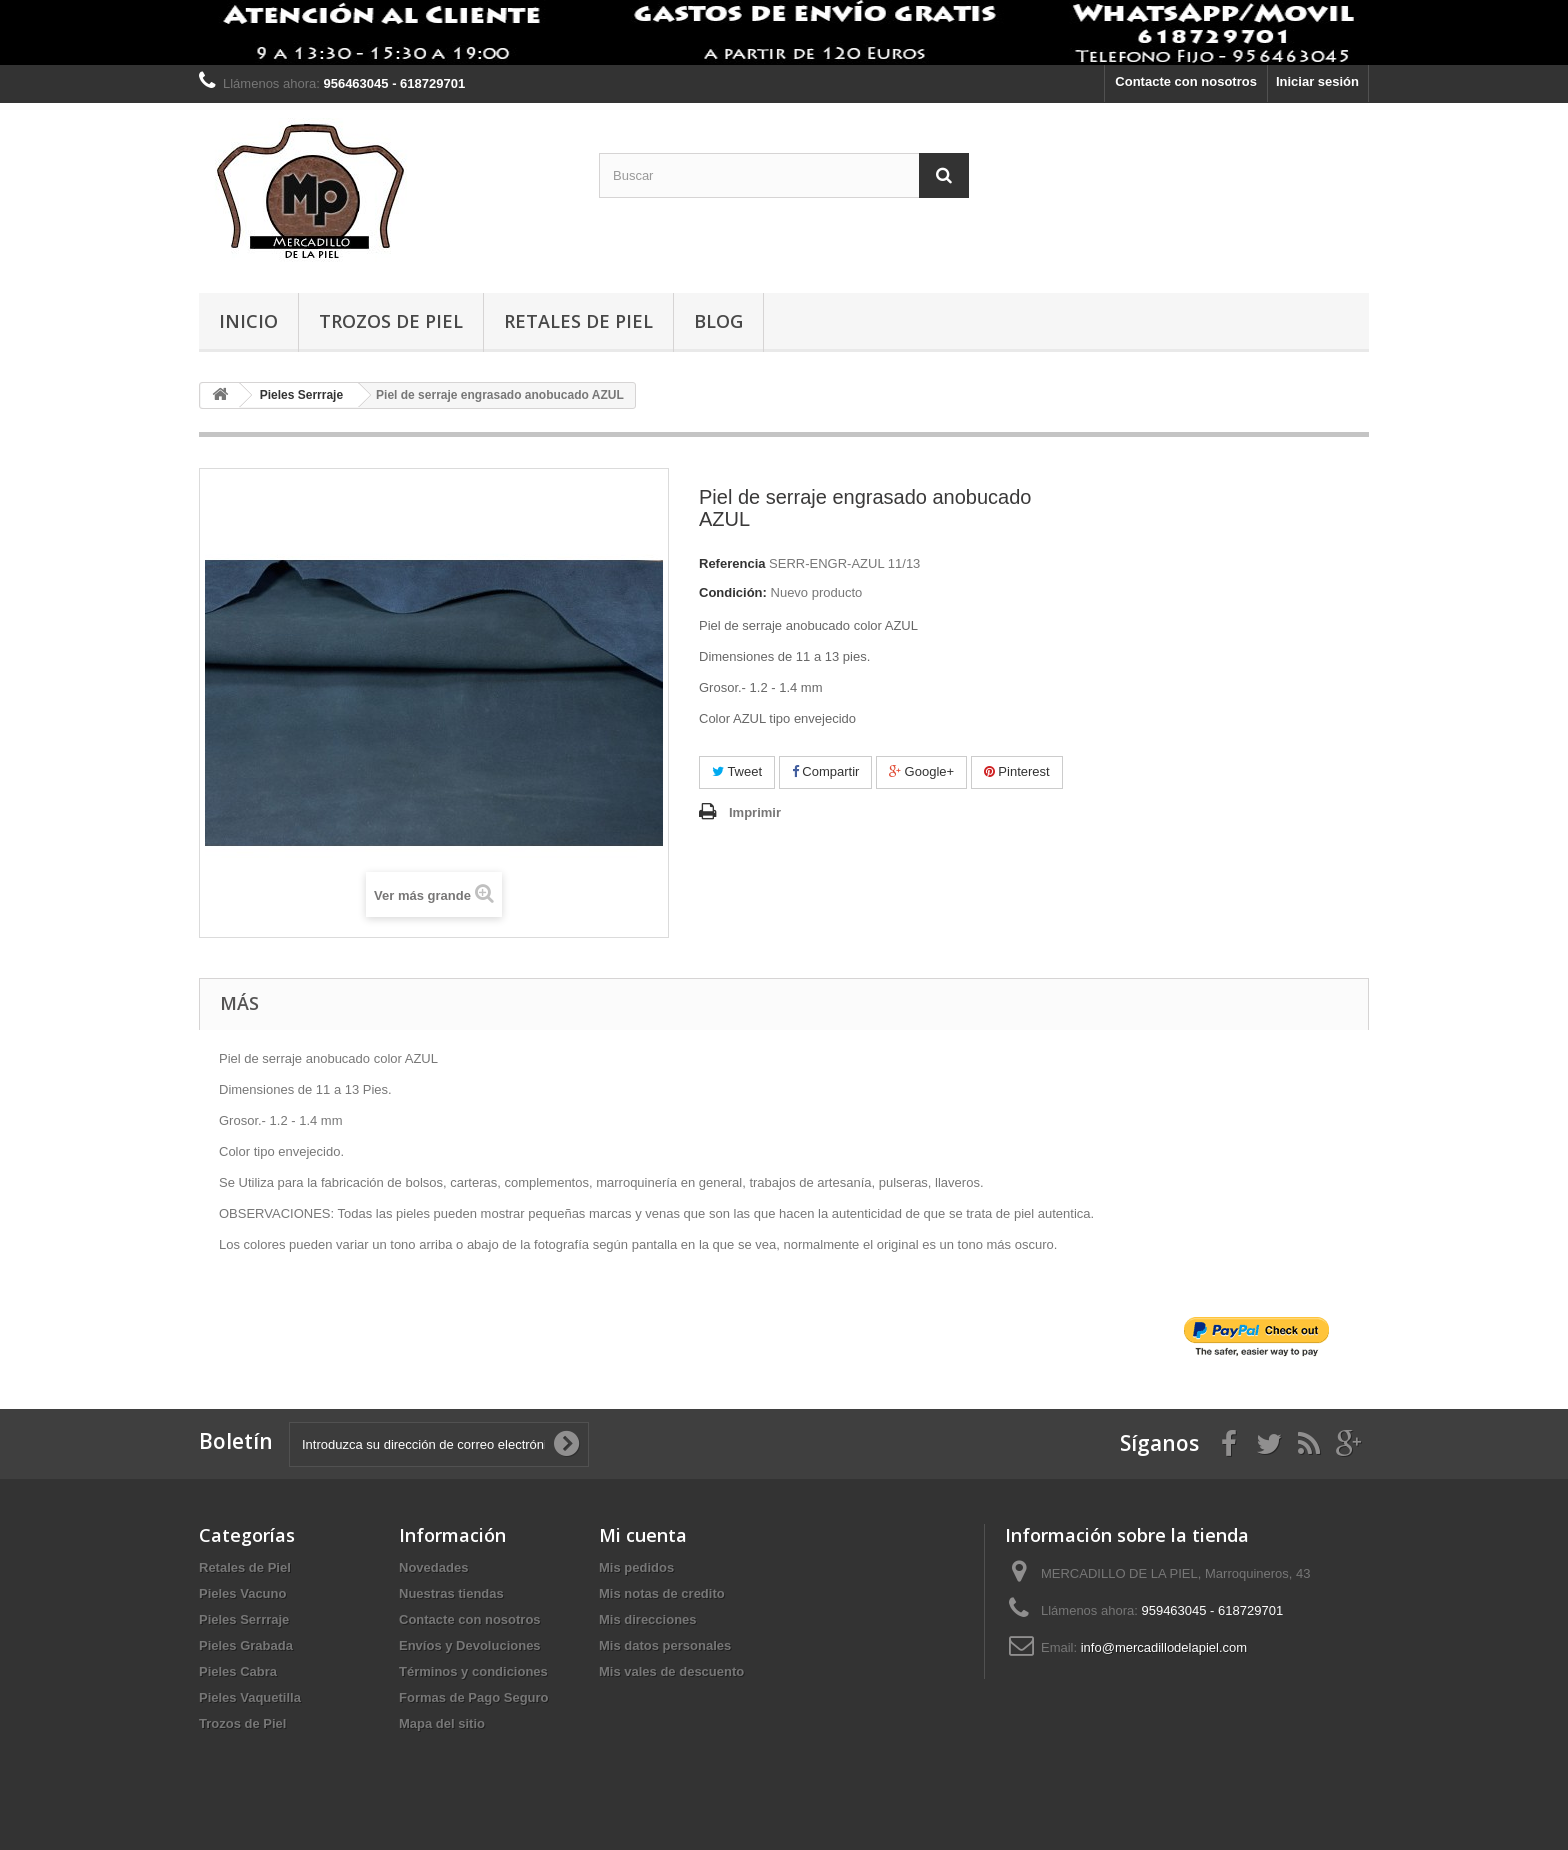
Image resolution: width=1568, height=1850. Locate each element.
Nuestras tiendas (451, 1593)
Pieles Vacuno (242, 1593)
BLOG (718, 321)
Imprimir (755, 812)
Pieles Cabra (238, 1671)
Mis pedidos (636, 1567)
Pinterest (1017, 771)
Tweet (737, 771)
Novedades (433, 1567)
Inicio (248, 321)
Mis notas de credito (662, 1593)
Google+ (921, 771)
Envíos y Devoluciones (470, 1645)
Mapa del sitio (442, 1723)
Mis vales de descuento (671, 1671)
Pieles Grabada (246, 1645)
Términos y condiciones (473, 1671)
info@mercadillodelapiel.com (1164, 1647)
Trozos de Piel (391, 321)
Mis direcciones (648, 1619)
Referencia (732, 563)
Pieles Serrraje (244, 1619)
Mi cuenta (643, 1535)
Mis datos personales (665, 1645)
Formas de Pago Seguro (474, 1697)
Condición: (733, 592)
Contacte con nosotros (1186, 81)
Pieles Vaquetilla (250, 1697)
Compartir (826, 771)
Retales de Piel (578, 321)
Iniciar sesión (1317, 81)
